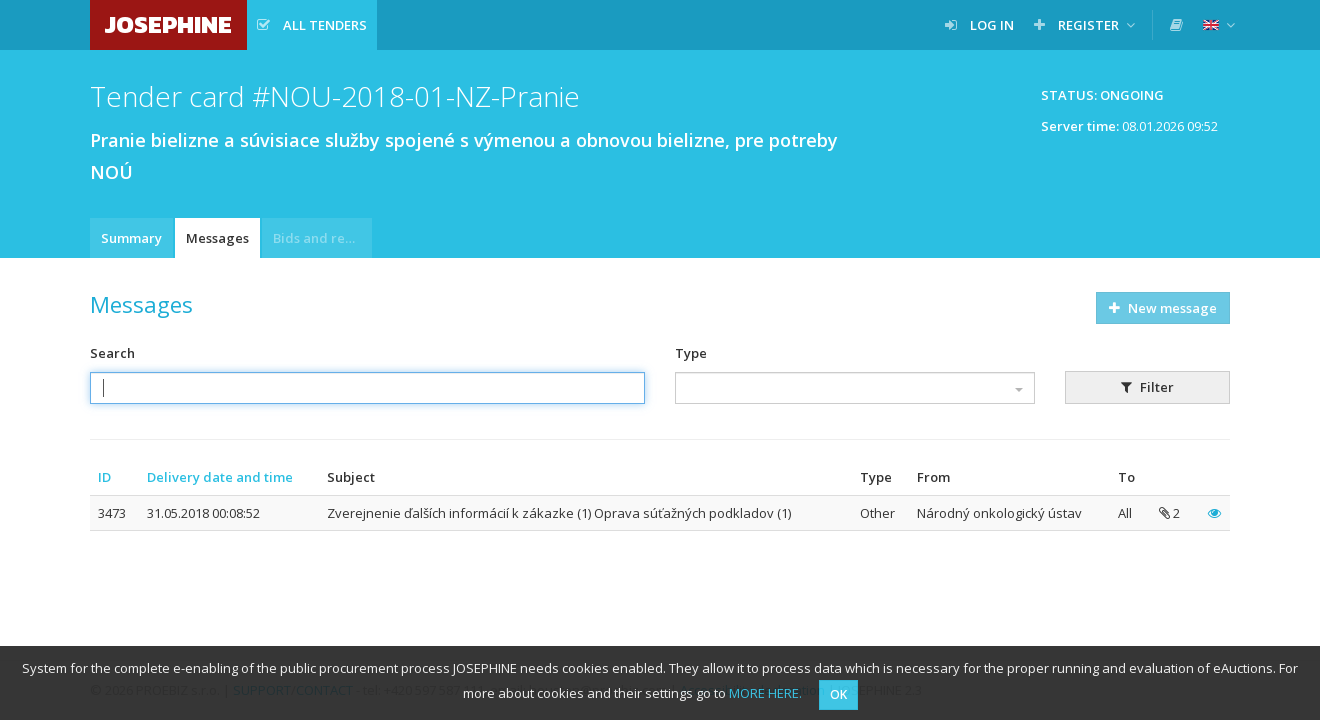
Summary (131, 238)
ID (104, 477)
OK (838, 694)
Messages (217, 238)
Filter (1147, 387)
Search (112, 353)
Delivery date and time (220, 477)
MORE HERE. (765, 693)
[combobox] (855, 388)
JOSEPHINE (168, 24)
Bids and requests (322, 238)
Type (691, 353)
